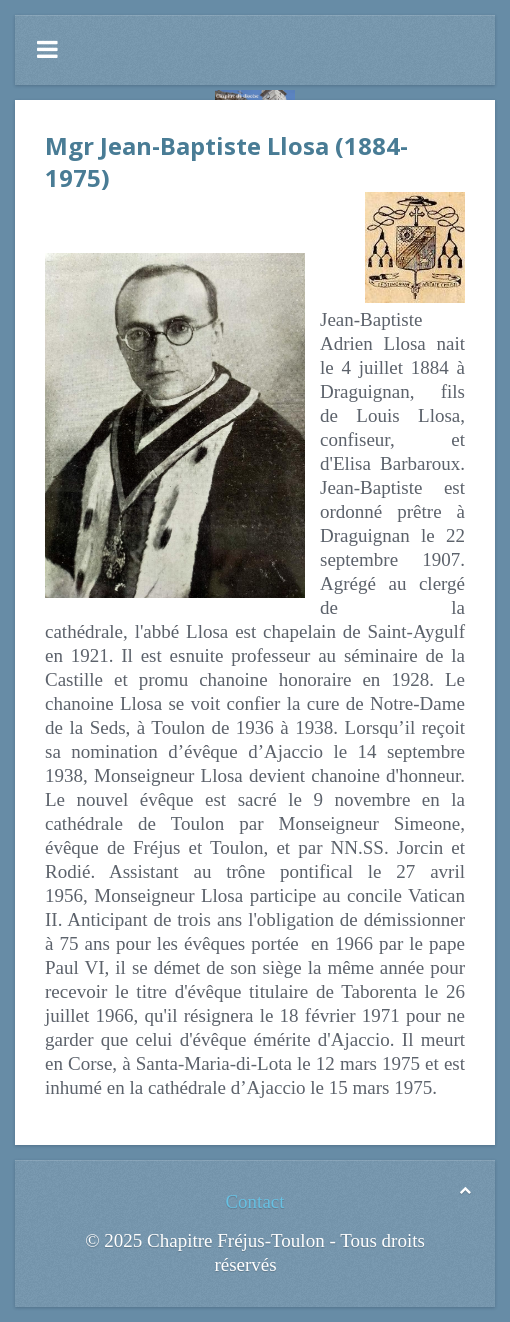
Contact (254, 1201)
